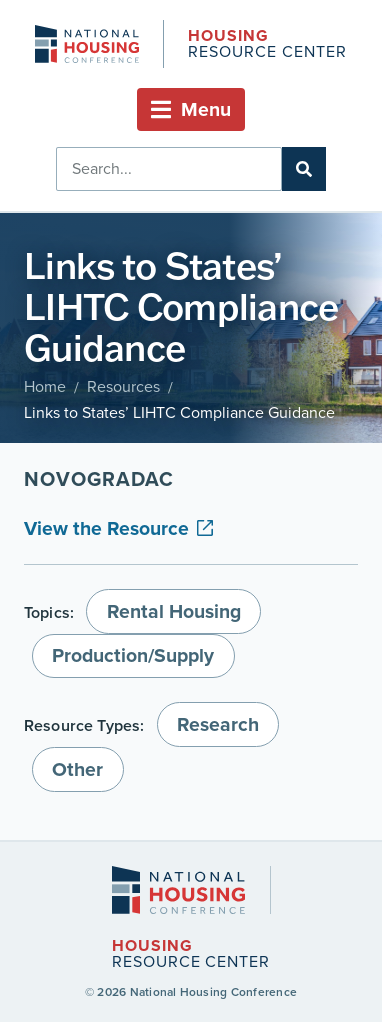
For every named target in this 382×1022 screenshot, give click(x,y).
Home (45, 386)
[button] (191, 109)
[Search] (304, 169)
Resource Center (267, 45)
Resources (123, 386)
